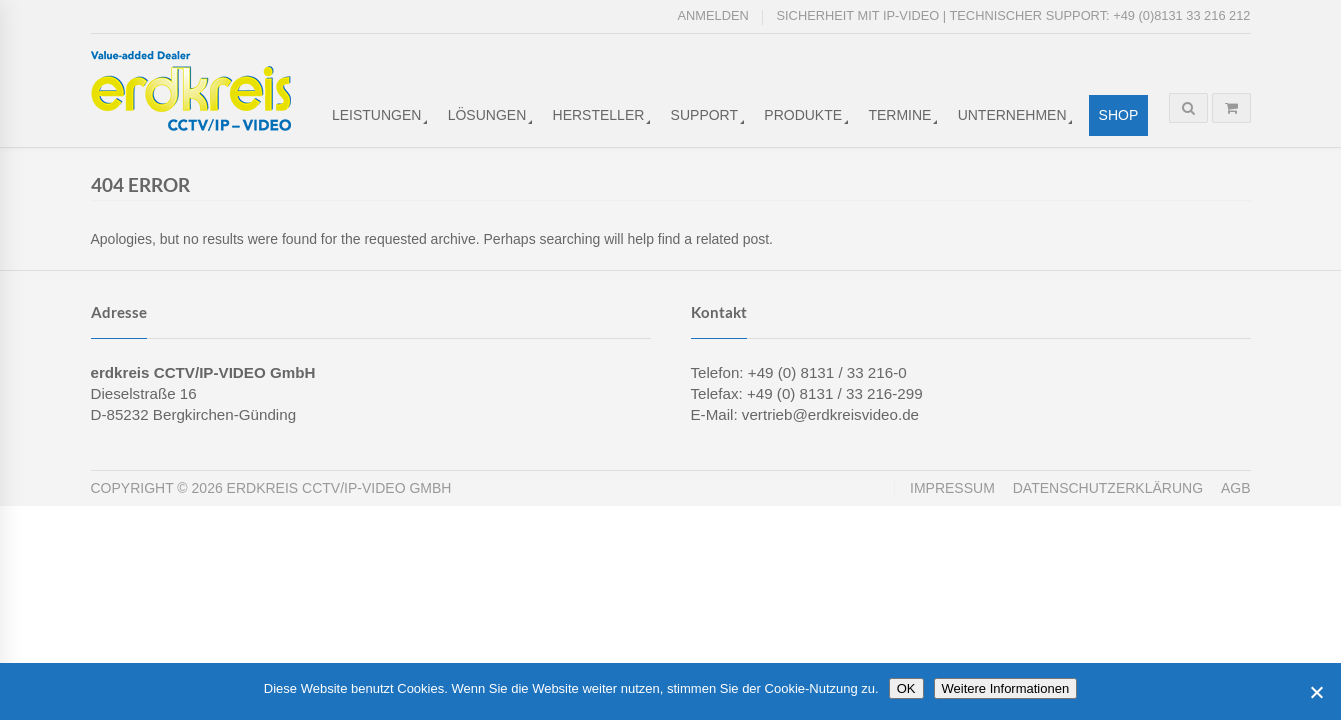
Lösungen (487, 115)
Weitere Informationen (1006, 688)
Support (704, 115)
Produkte (803, 115)
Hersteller (599, 115)
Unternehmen (1012, 115)
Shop (1119, 115)
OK (906, 688)
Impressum (952, 488)
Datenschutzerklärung (1108, 488)
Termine (899, 115)
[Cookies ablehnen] (1316, 692)
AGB (1236, 488)
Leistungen (376, 115)
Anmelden (713, 15)
